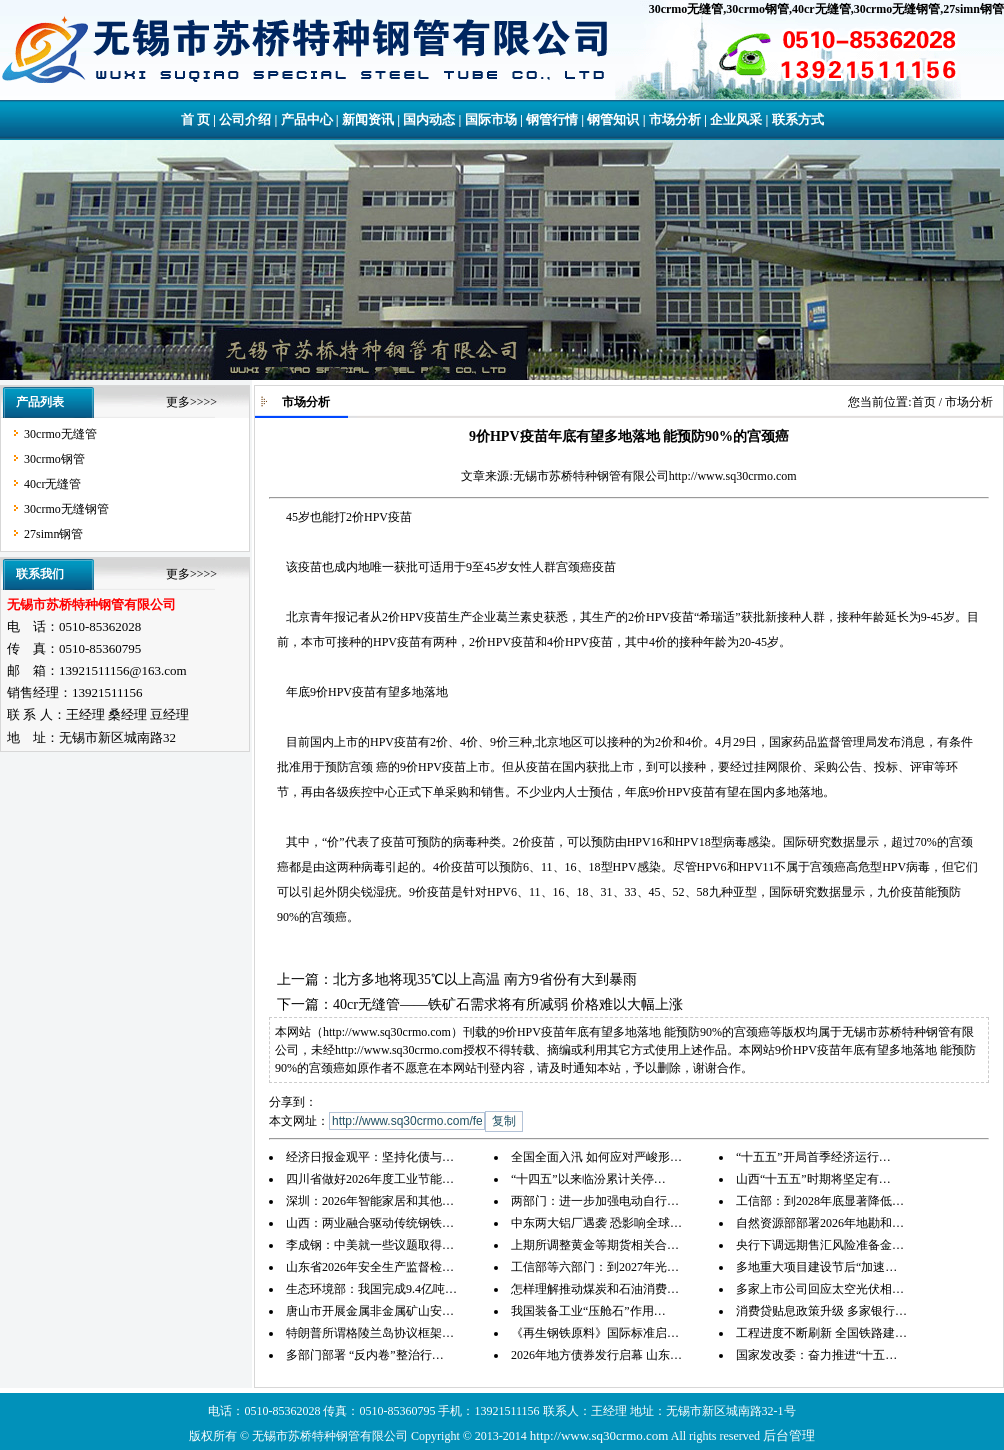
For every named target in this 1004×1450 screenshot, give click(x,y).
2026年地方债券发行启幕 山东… (596, 1355)
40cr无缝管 (821, 9)
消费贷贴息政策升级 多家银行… (821, 1311)
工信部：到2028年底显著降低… (820, 1201)
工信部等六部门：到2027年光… (595, 1267)
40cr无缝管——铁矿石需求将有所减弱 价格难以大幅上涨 (508, 1004)
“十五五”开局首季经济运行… (813, 1157)
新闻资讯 (368, 119)
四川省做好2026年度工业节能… (370, 1179)
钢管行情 (552, 119)
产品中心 (307, 119)
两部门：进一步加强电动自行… (595, 1201)
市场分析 (675, 119)
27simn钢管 (973, 9)
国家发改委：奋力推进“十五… (816, 1355)
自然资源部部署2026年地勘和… (820, 1223)
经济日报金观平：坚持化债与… (370, 1157)
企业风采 (736, 119)
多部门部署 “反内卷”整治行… (365, 1355)
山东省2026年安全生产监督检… (370, 1267)
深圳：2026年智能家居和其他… (370, 1201)
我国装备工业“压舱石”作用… (588, 1311)
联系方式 (798, 119)
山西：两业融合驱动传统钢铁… (370, 1223)
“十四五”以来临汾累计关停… (588, 1179)
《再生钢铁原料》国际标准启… (595, 1333)
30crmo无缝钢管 (897, 9)
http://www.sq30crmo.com (733, 476)
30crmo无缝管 (686, 9)
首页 (924, 402)
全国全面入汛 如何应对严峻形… (596, 1157)
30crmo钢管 (757, 9)
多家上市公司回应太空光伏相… (820, 1289)
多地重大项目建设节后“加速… (816, 1267)
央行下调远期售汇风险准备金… (820, 1245)
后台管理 (789, 1435)
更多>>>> (191, 402)
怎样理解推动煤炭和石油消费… (595, 1289)
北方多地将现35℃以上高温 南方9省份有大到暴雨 (485, 979)
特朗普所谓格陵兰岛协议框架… (370, 1333)
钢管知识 (613, 119)
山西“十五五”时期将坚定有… (813, 1179)
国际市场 (491, 119)
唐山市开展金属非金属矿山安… (370, 1311)
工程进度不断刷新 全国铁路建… (821, 1333)
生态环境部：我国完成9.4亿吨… (371, 1289)
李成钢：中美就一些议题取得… (370, 1245)
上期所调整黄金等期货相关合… (595, 1245)
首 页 (195, 119)
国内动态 (429, 119)
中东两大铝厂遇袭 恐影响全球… (596, 1223)
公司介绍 (245, 119)
